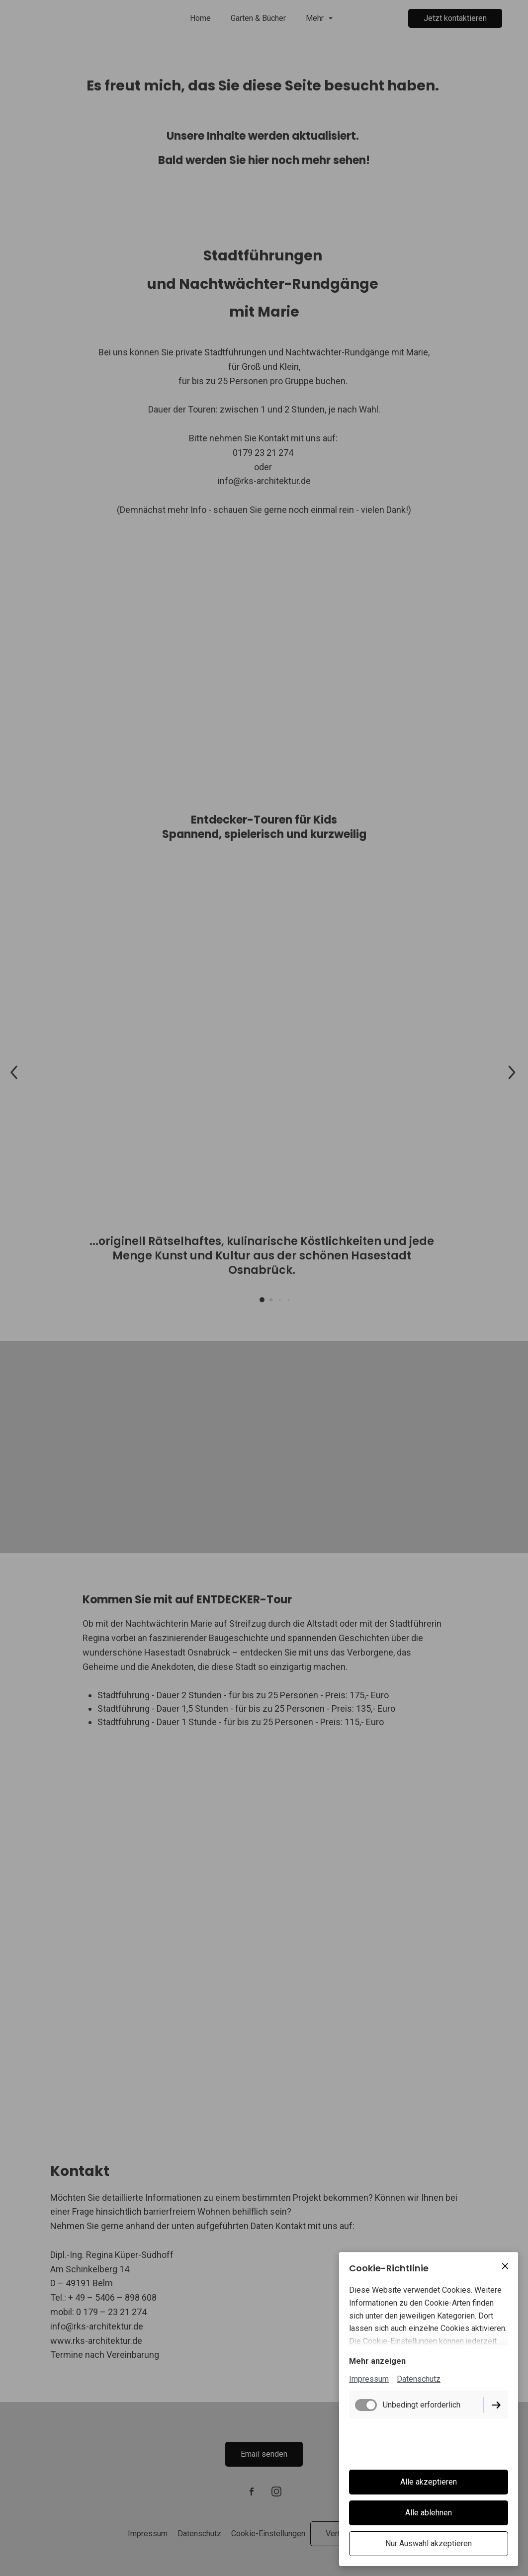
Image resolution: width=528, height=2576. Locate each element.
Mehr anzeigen (377, 2361)
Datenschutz (418, 2379)
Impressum (369, 2379)
